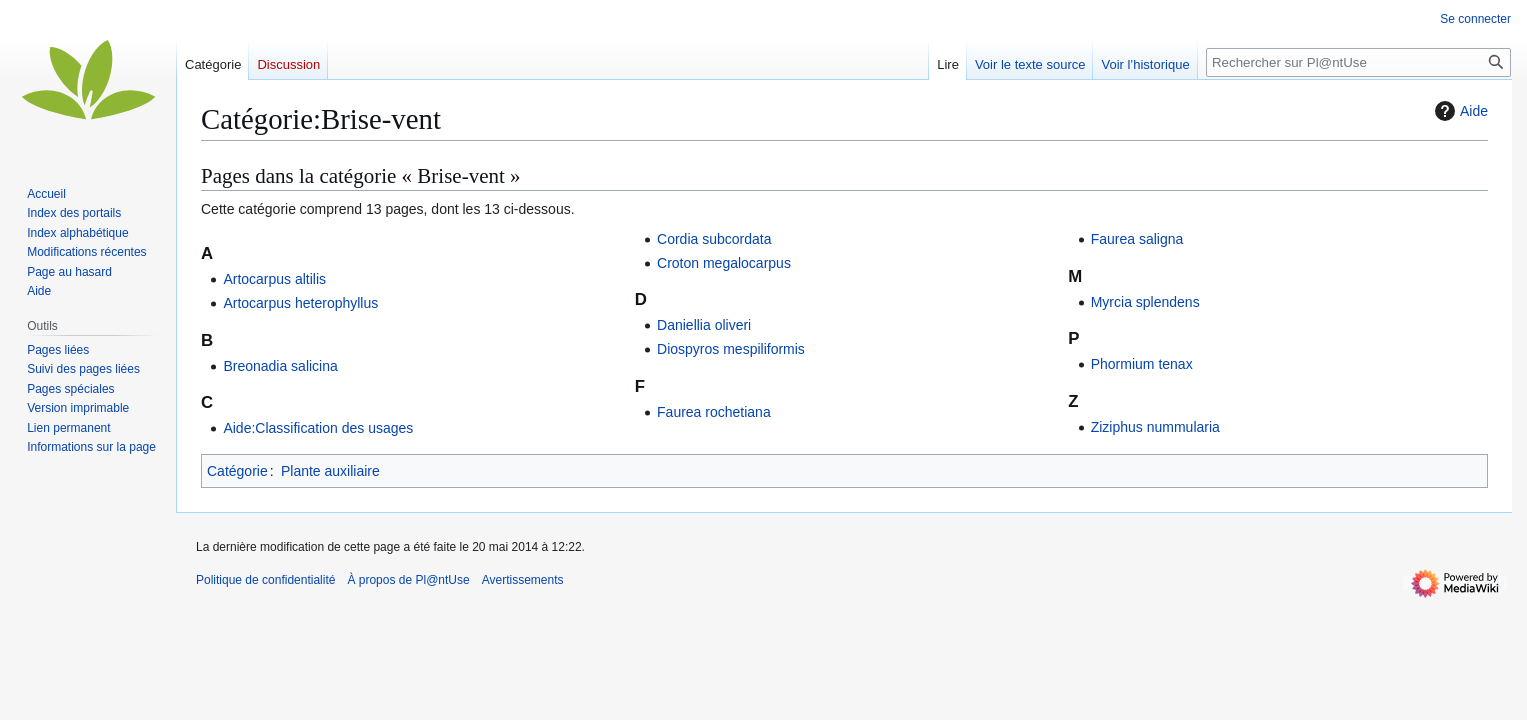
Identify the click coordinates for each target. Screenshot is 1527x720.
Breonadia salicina (280, 366)
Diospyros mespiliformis (731, 349)
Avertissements (523, 580)
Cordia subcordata (714, 239)
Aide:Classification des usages (318, 428)
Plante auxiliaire (330, 471)
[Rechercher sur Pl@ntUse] (1358, 62)
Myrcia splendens (1145, 302)
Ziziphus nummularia (1155, 427)
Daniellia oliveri (704, 325)
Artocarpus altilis (274, 279)
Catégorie (237, 471)
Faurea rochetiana (714, 412)
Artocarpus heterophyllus (300, 303)
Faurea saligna (1137, 239)
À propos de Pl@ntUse (408, 580)
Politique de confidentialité (265, 580)
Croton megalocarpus (724, 263)
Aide (1459, 111)
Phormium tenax (1142, 364)
